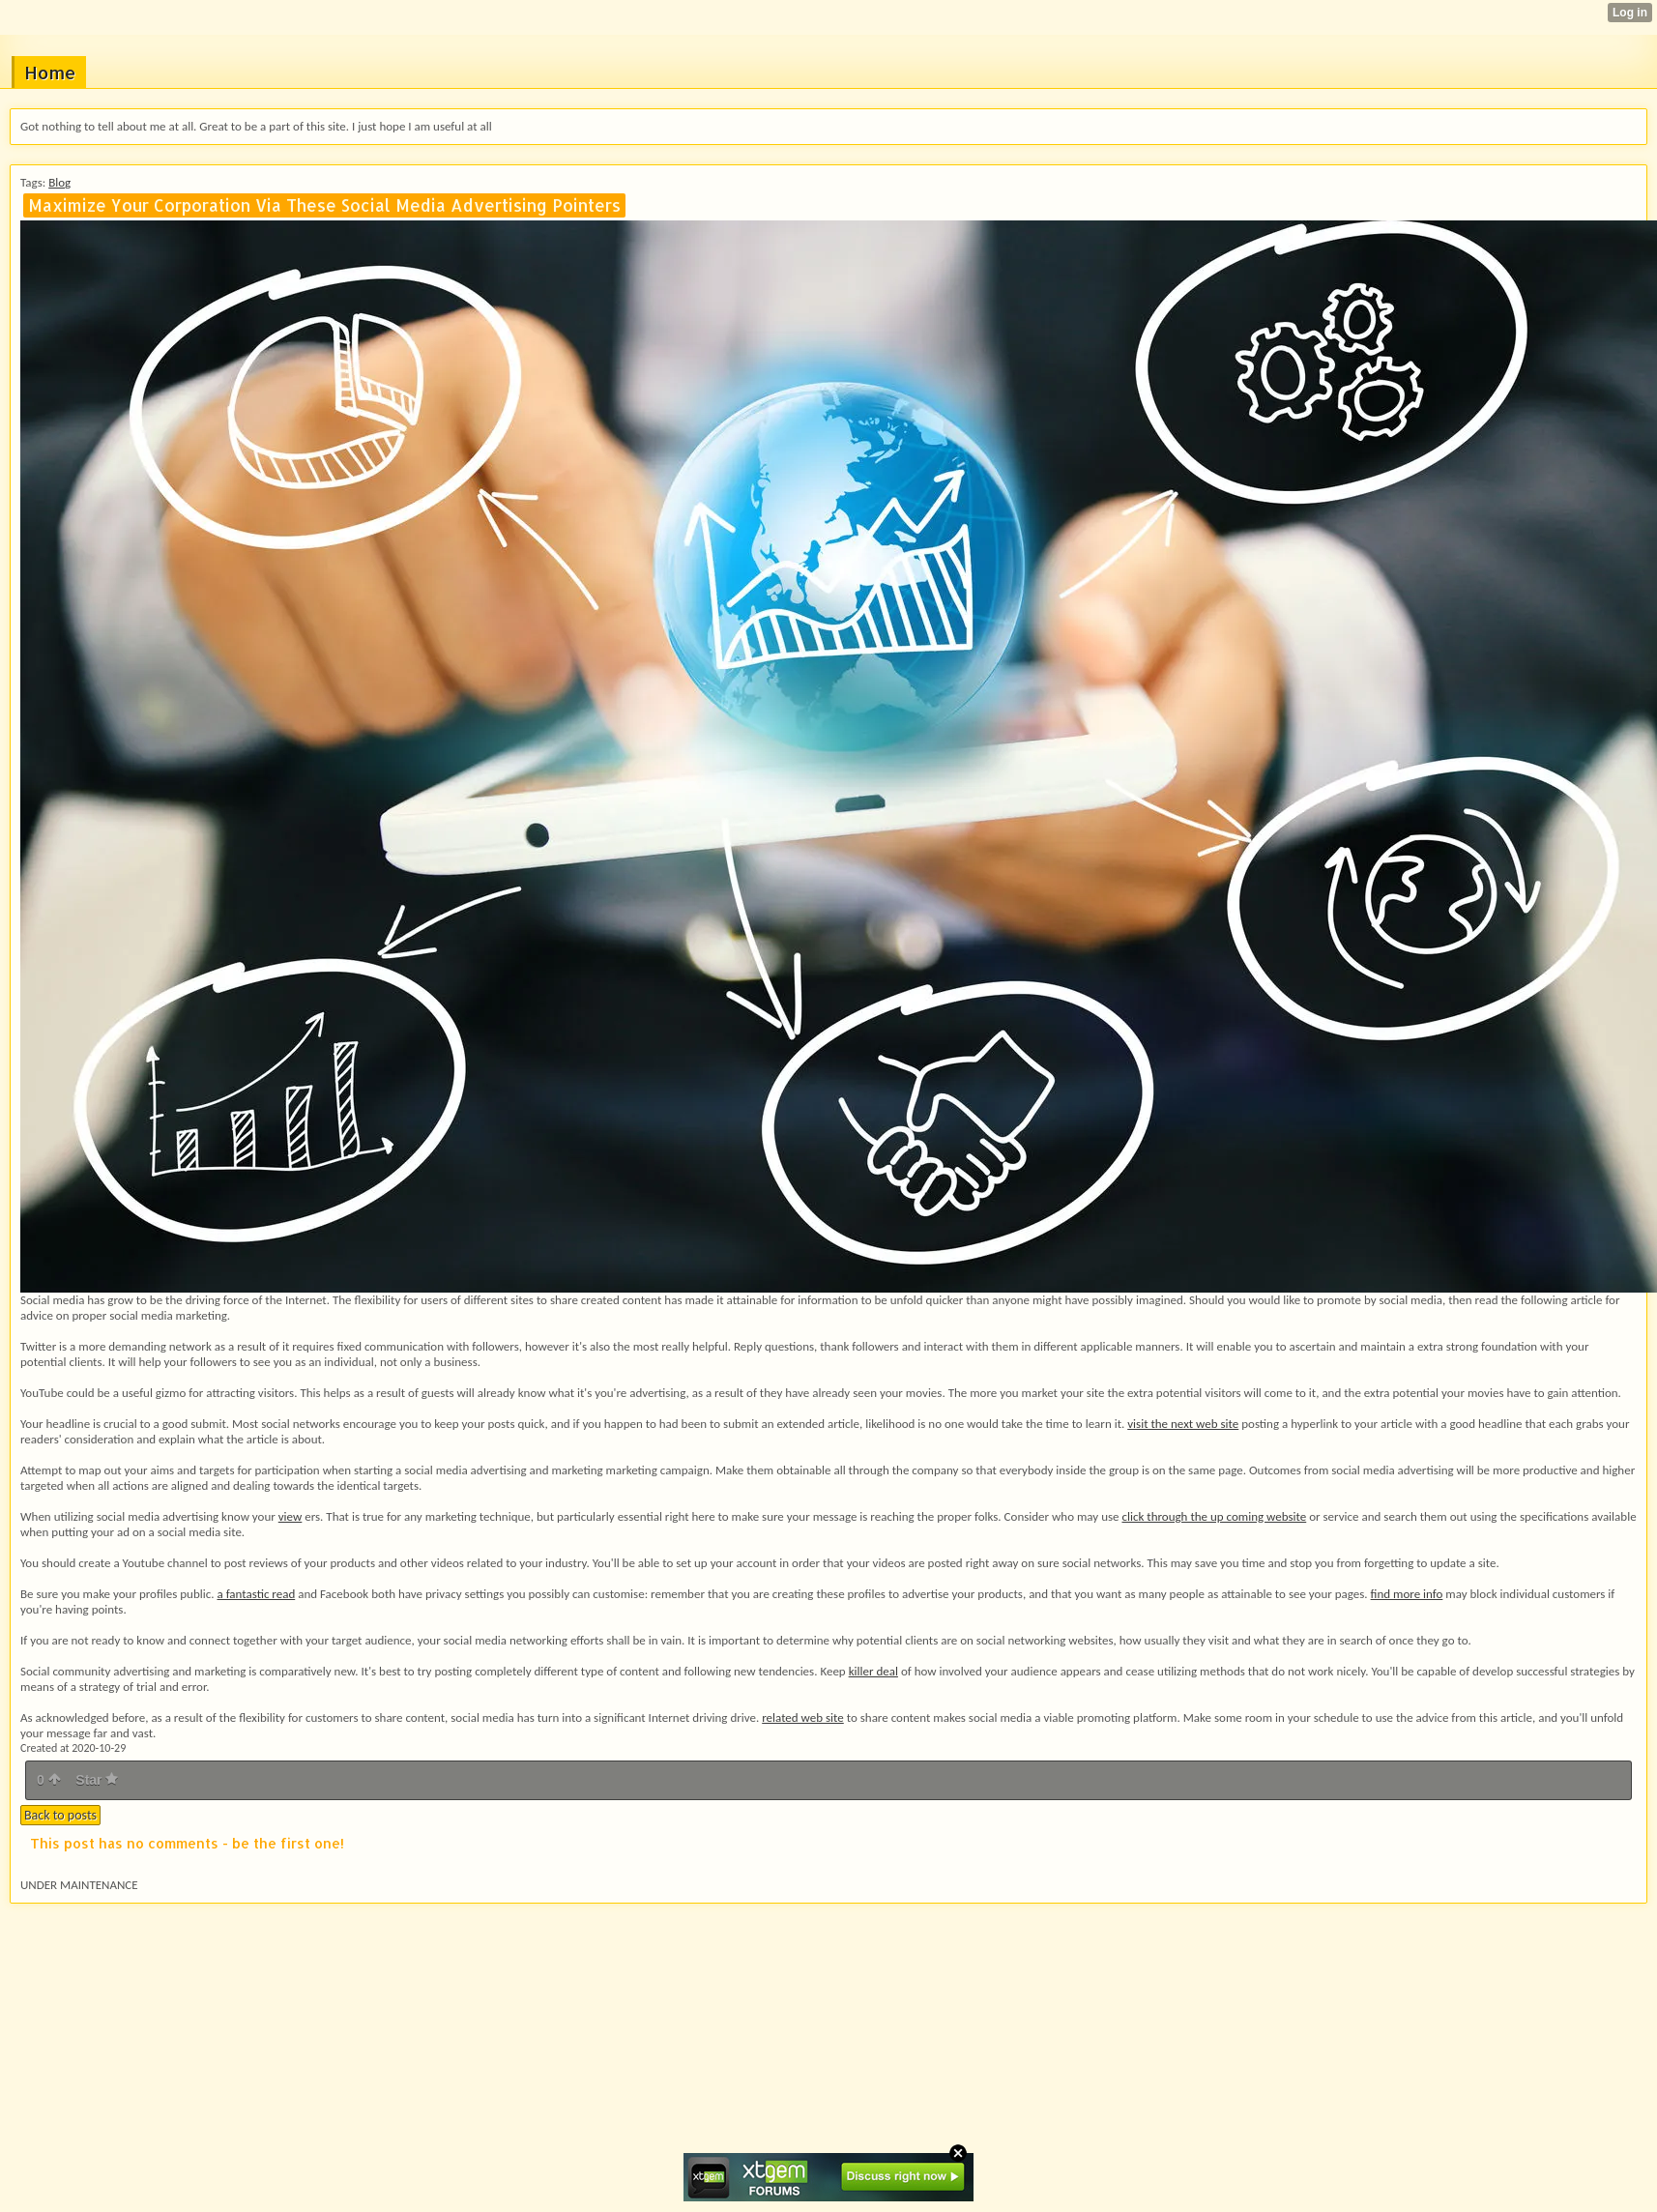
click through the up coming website (1213, 1516)
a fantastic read (256, 1593)
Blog (59, 182)
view (290, 1516)
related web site (803, 1717)
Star (96, 1780)
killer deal (873, 1671)
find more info (1407, 1593)
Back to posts (60, 1815)
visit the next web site (1182, 1423)
